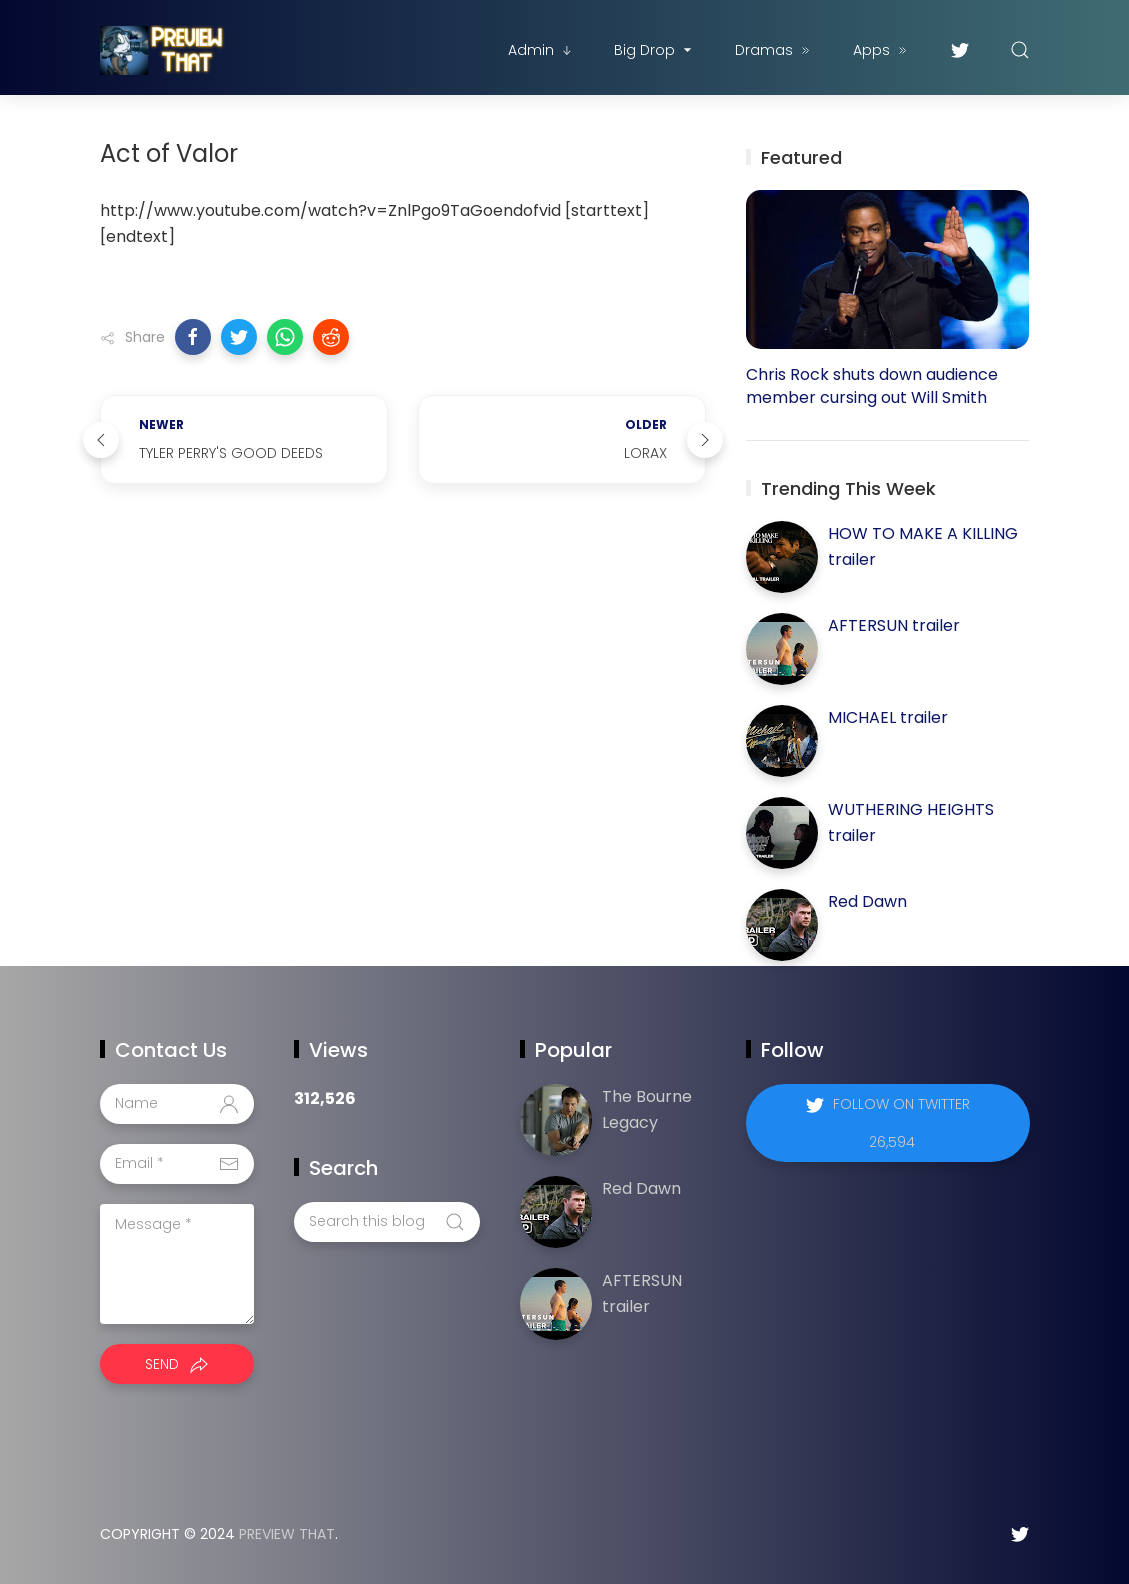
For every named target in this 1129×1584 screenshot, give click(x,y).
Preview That (287, 1534)
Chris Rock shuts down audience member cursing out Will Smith (872, 386)
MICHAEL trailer (888, 717)
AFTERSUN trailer (894, 625)
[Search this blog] (387, 1222)
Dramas (774, 50)
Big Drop (654, 50)
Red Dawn (867, 901)
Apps (881, 50)
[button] (193, 337)
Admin (541, 50)
